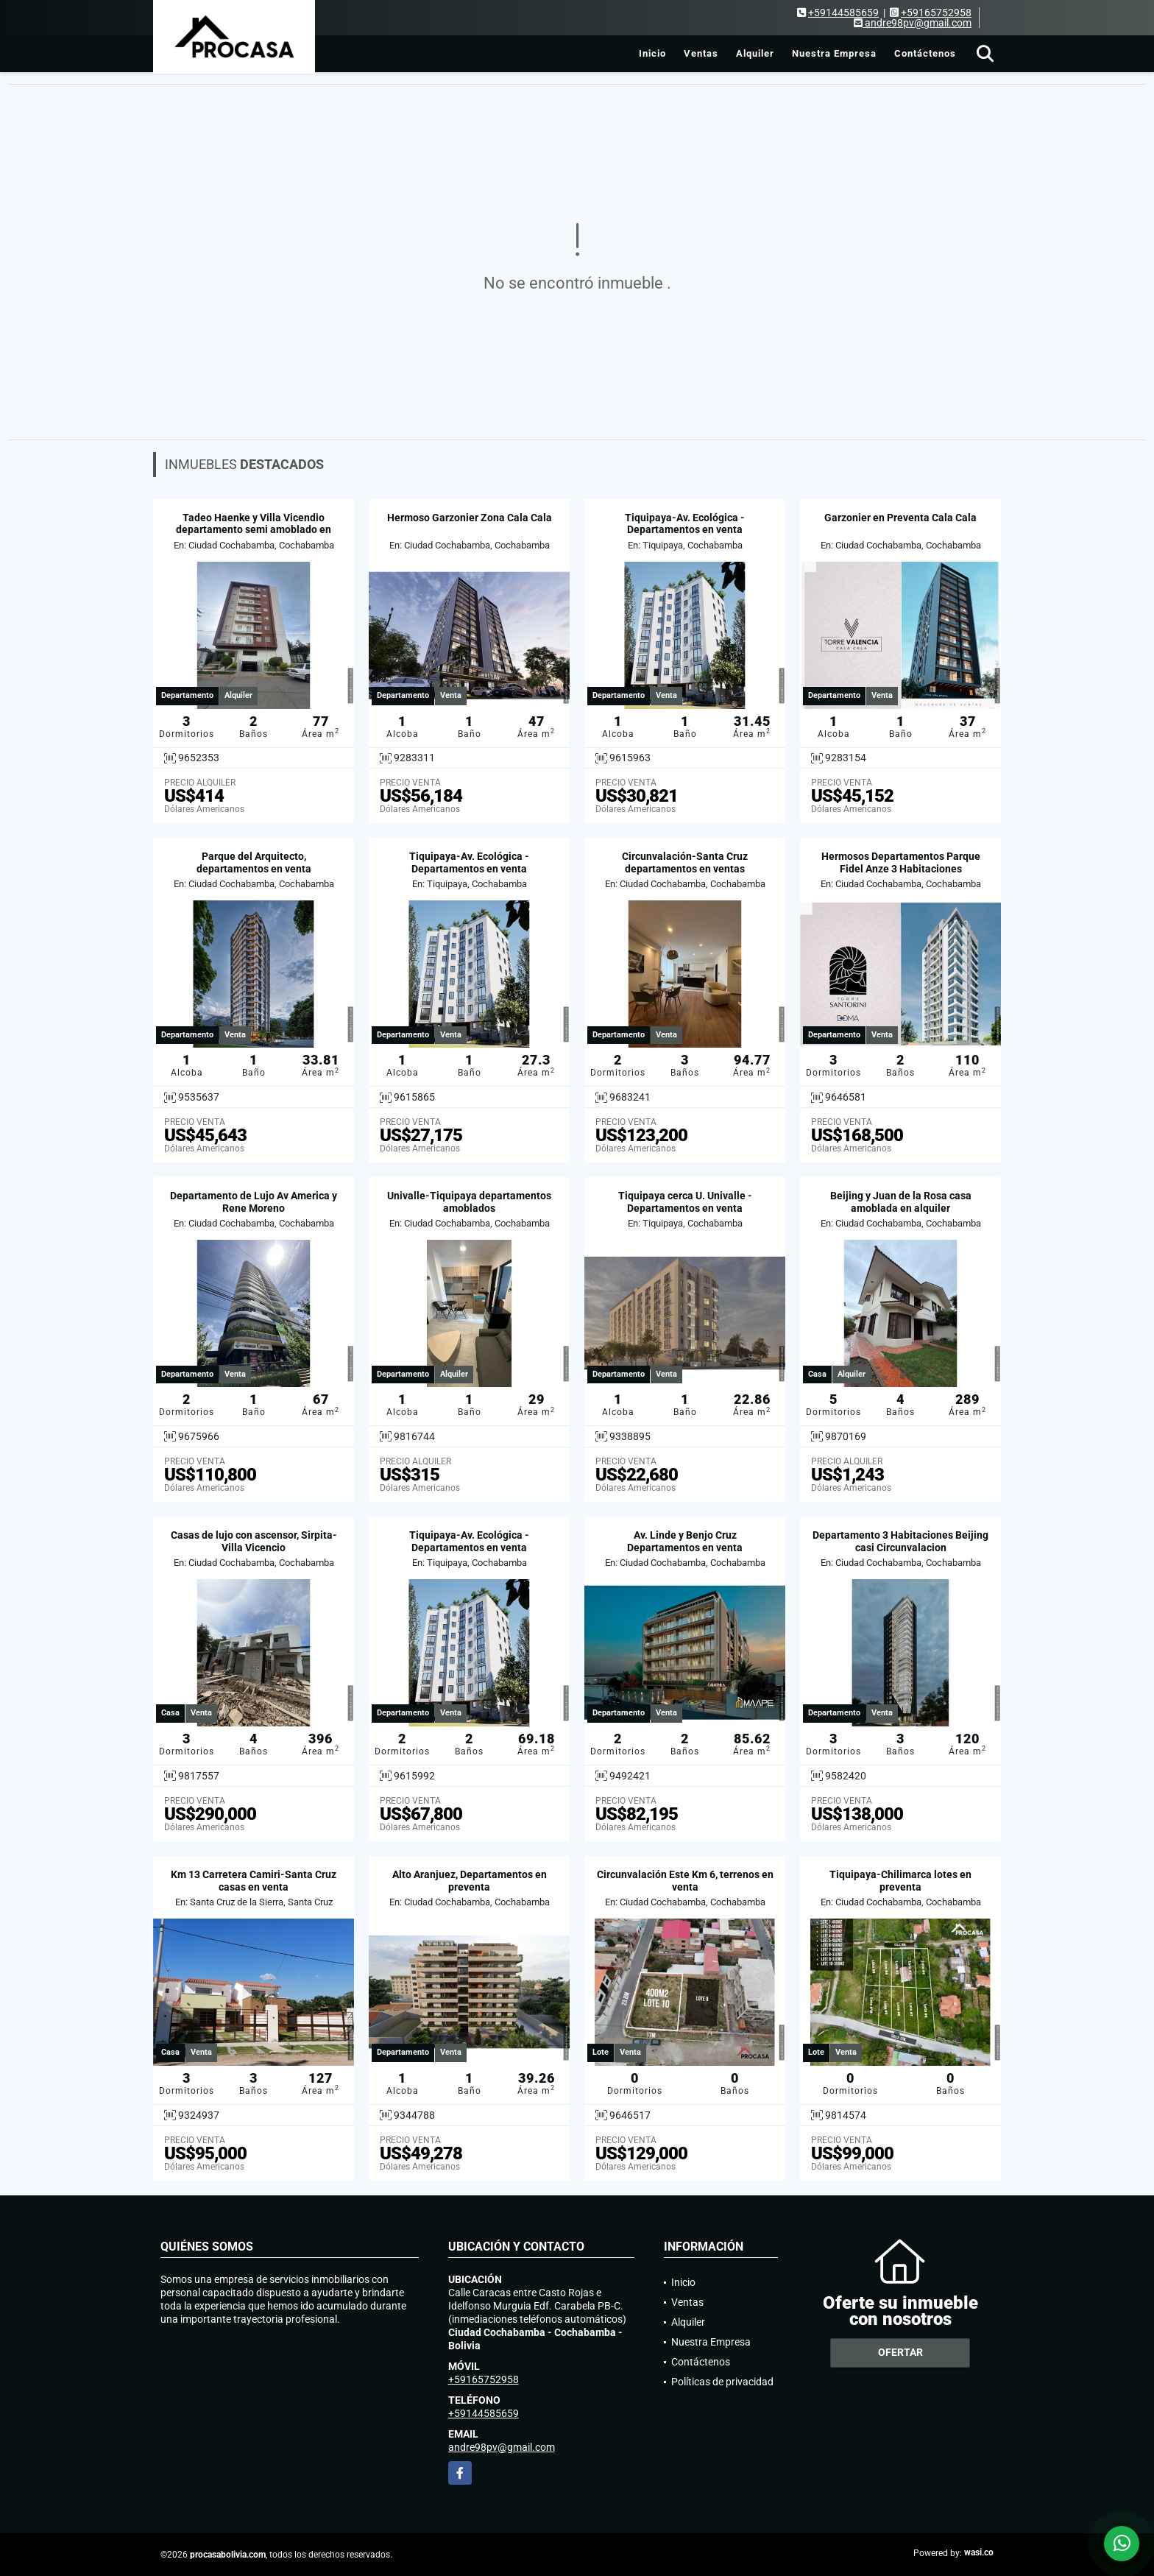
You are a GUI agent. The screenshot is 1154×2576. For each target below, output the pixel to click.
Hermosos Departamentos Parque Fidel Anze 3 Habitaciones (900, 862)
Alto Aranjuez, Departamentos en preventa (469, 1881)
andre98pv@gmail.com (501, 2447)
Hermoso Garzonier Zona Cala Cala (469, 517)
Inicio (652, 53)
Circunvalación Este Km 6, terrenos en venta (685, 1881)
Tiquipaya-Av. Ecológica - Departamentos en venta (685, 524)
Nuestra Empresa (834, 53)
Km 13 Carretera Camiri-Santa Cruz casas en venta (253, 1881)
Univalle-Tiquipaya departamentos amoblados (469, 1202)
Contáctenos (925, 53)
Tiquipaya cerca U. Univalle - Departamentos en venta (685, 1202)
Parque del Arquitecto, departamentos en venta (254, 862)
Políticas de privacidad (722, 2382)
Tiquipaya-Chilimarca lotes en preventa (900, 1881)
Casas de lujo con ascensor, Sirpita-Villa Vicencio (254, 1541)
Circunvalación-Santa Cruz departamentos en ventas (685, 862)
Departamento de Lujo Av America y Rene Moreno (253, 1202)
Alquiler (755, 53)
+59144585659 (843, 12)
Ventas (701, 53)
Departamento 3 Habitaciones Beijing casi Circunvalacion (900, 1541)
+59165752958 (936, 12)
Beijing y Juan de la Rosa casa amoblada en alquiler (900, 1202)
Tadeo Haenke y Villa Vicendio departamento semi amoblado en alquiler (253, 530)
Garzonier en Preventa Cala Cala (900, 517)
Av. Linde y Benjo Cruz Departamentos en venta (685, 1541)
